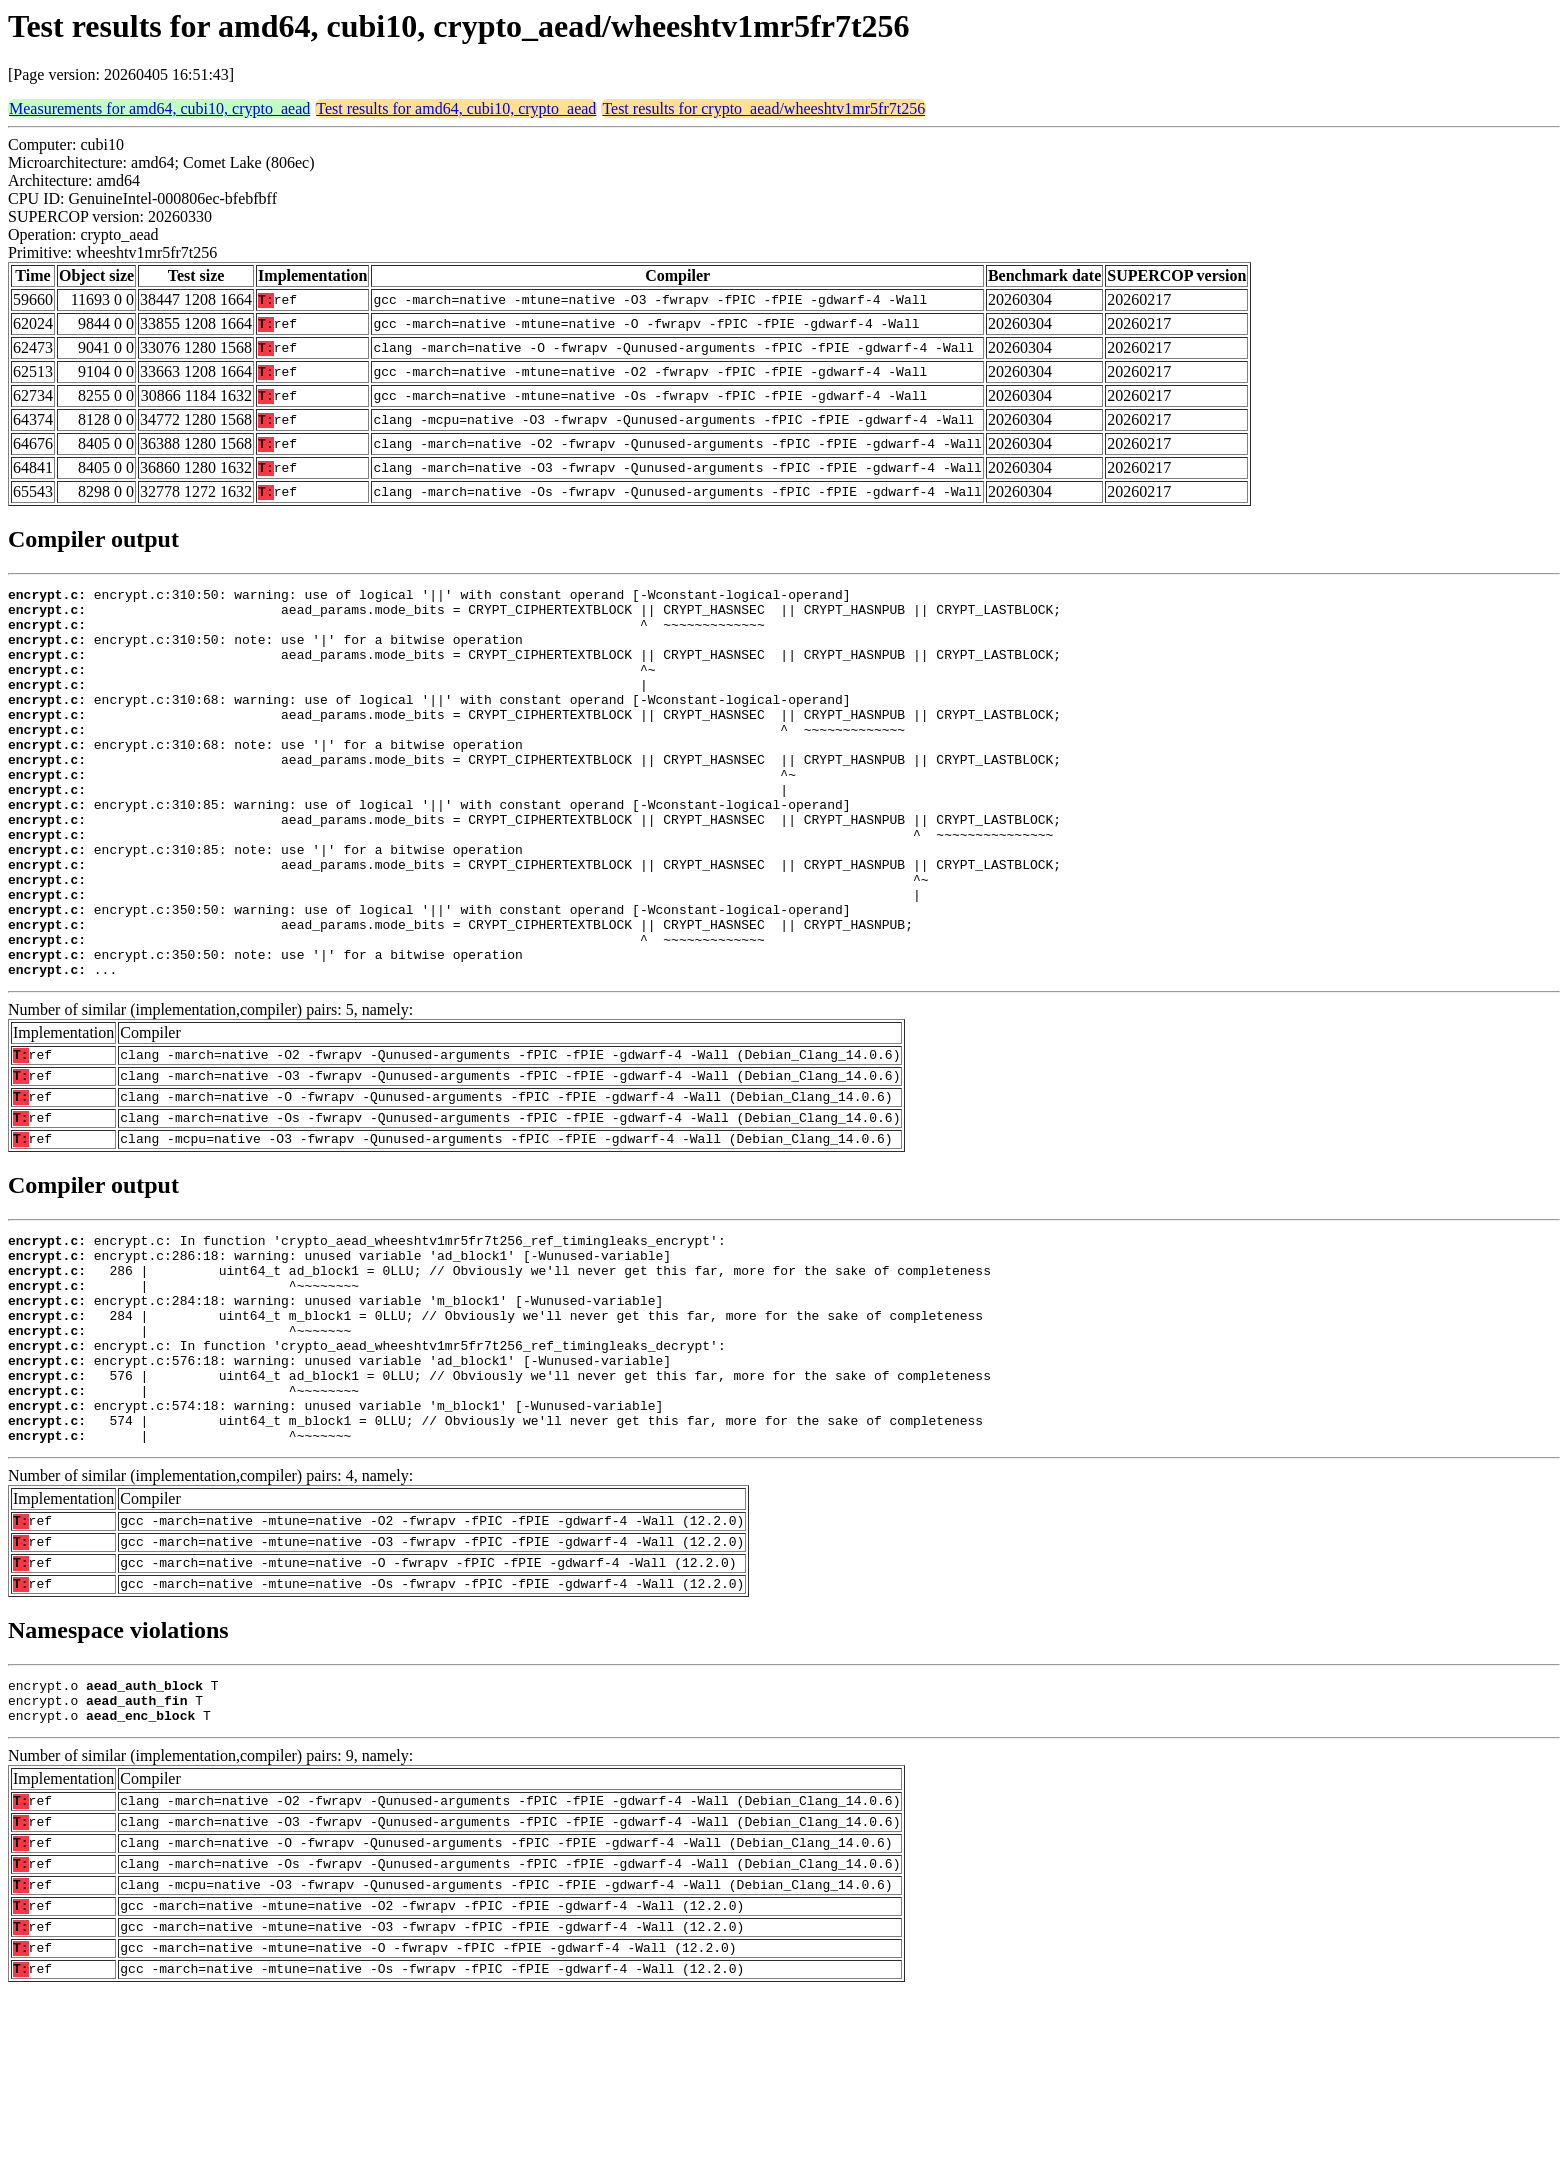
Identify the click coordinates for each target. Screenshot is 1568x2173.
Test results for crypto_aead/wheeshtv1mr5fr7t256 (763, 108)
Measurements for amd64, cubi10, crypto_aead (159, 108)
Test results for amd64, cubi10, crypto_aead (456, 108)
